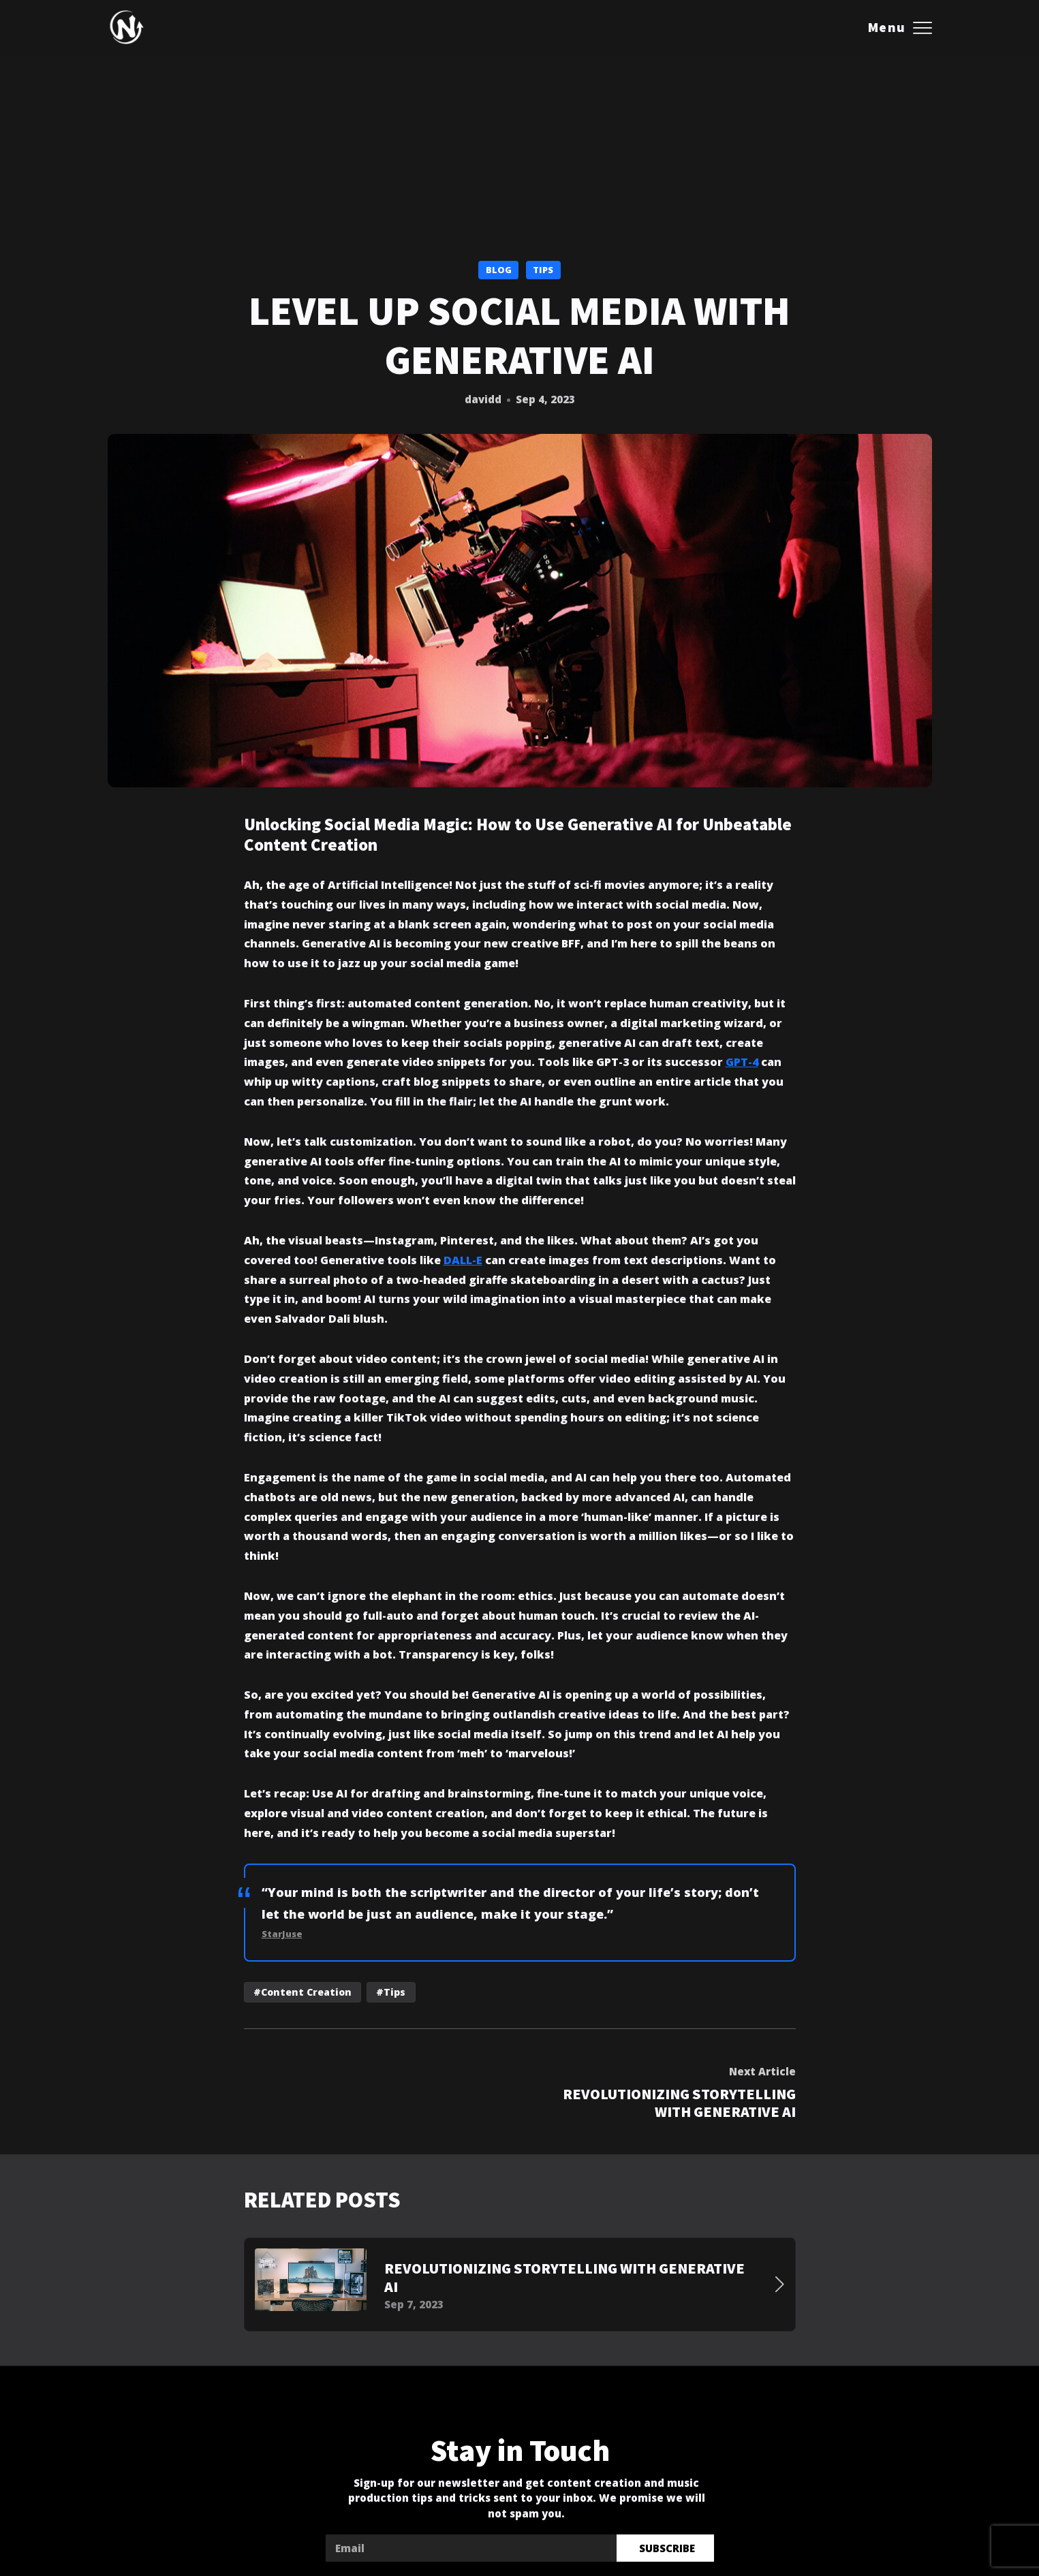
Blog (499, 270)
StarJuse (282, 1934)
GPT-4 (742, 1062)
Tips (543, 270)
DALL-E (463, 1260)
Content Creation (306, 1991)
